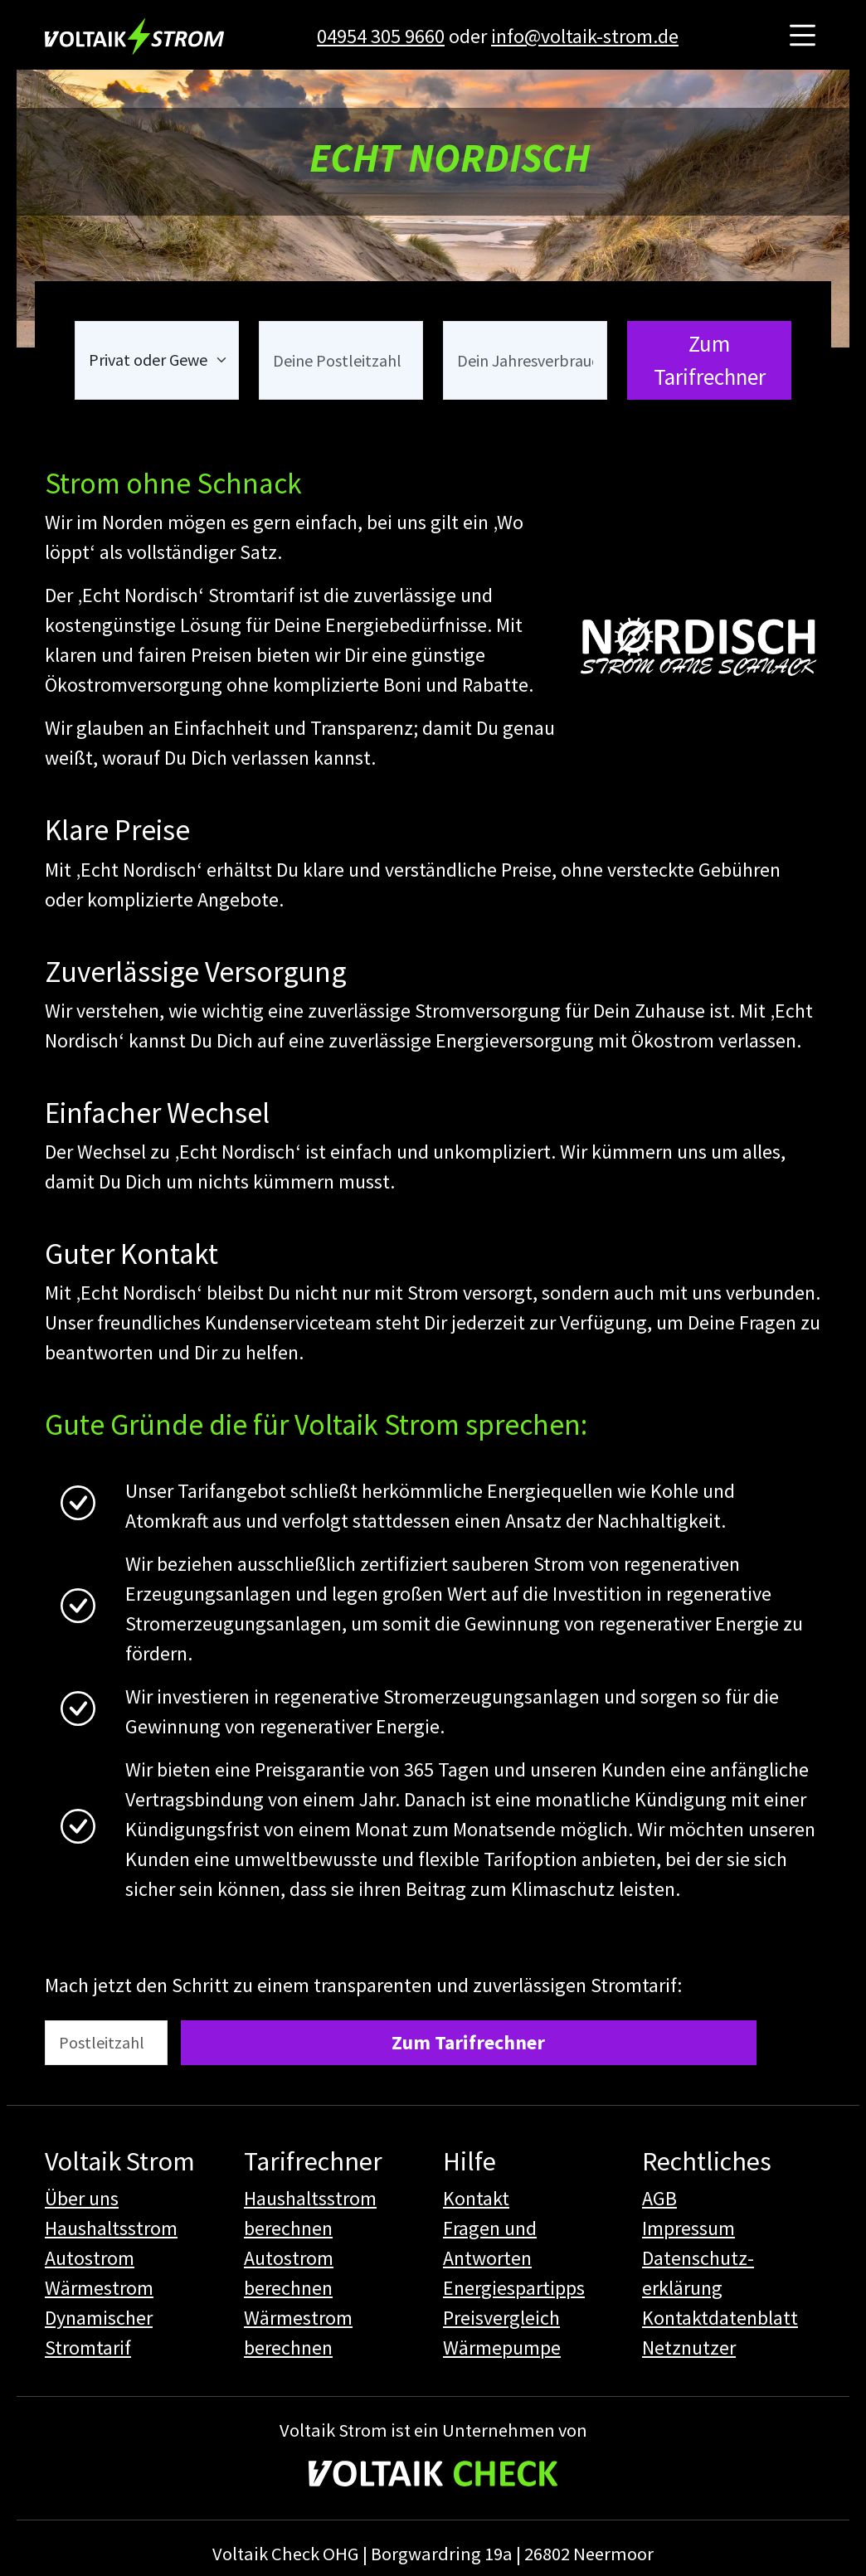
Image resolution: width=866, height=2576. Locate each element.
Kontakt (476, 2198)
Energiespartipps (514, 2288)
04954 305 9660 (381, 36)
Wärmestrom (99, 2288)
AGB (659, 2198)
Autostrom (89, 2258)
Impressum (688, 2228)
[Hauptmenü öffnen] (802, 36)
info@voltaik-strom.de (585, 36)
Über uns (82, 2198)
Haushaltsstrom (111, 2228)
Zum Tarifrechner (710, 360)
